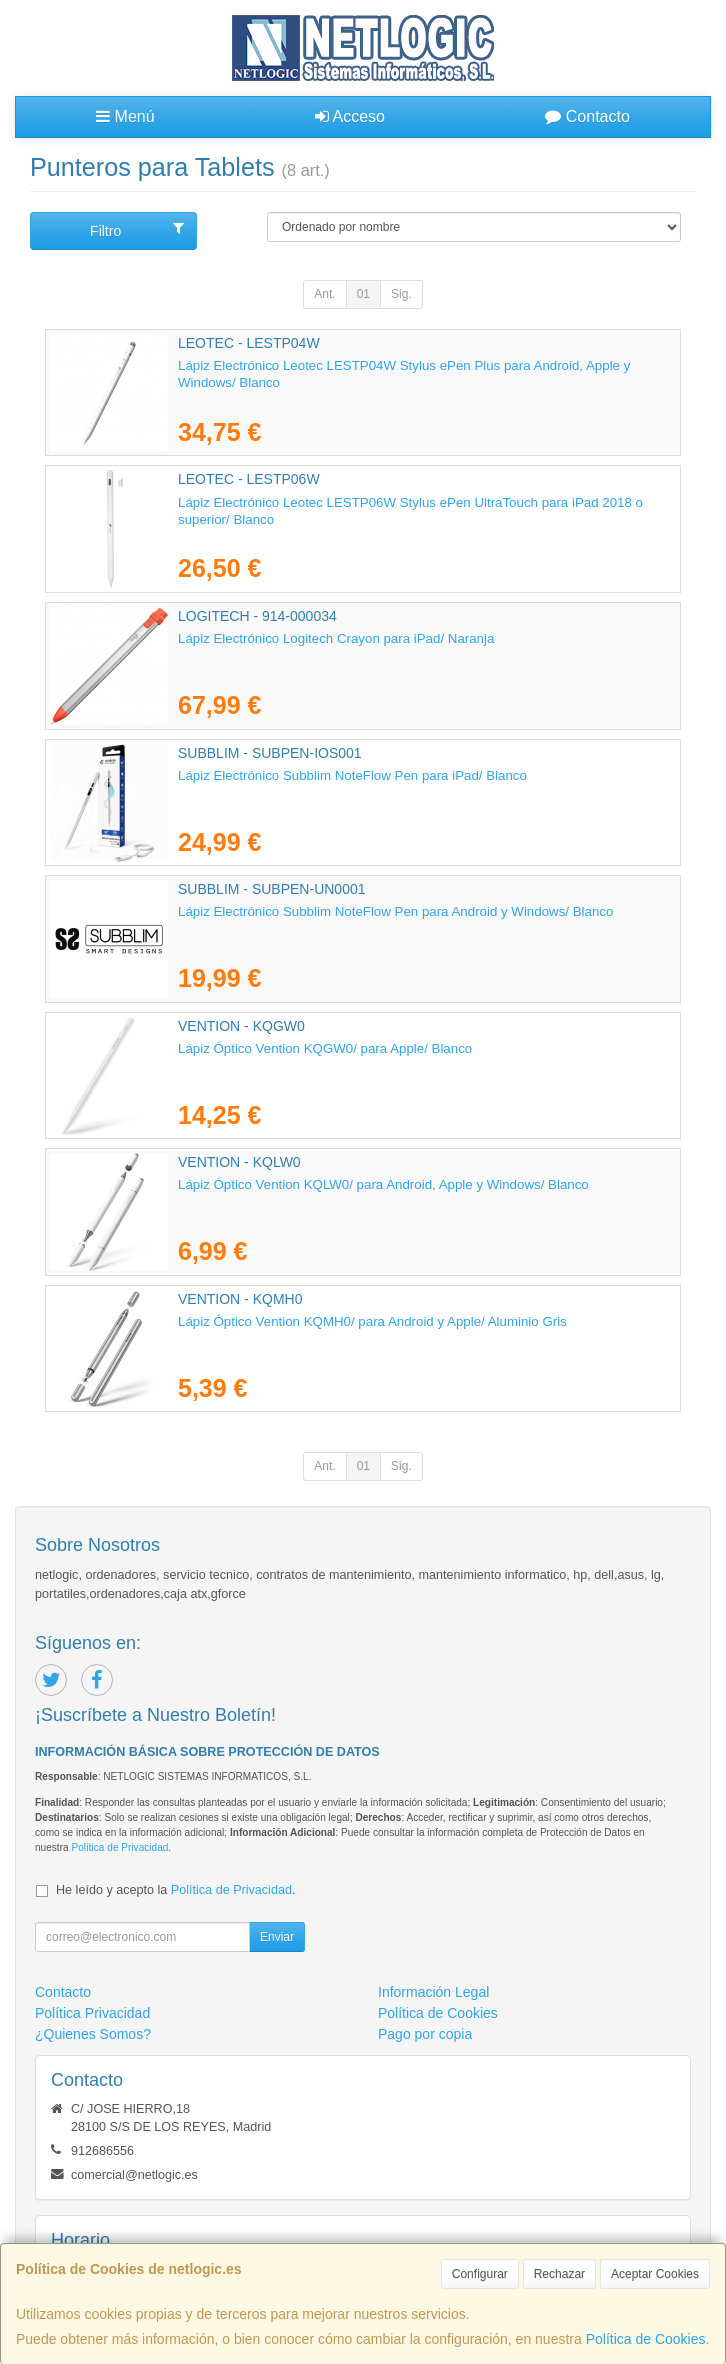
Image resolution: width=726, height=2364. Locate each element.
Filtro (136, 230)
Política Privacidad (92, 2013)
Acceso (350, 116)
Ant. (324, 294)
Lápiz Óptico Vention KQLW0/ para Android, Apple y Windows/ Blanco (383, 1184)
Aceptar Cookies (655, 2274)
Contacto (587, 116)
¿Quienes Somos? (93, 2034)
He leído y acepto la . (175, 1890)
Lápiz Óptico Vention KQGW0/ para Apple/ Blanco (325, 1048)
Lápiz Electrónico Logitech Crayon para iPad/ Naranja (336, 638)
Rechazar (559, 2274)
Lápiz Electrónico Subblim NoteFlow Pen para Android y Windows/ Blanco (395, 911)
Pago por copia (425, 2034)
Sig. (401, 294)
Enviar (277, 1937)
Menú (125, 116)
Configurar (480, 2274)
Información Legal (433, 1992)
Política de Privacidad (119, 1847)
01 (363, 294)
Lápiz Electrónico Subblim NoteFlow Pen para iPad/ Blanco (352, 775)
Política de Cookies (646, 2339)
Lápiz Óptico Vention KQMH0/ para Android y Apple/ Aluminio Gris (372, 1321)
